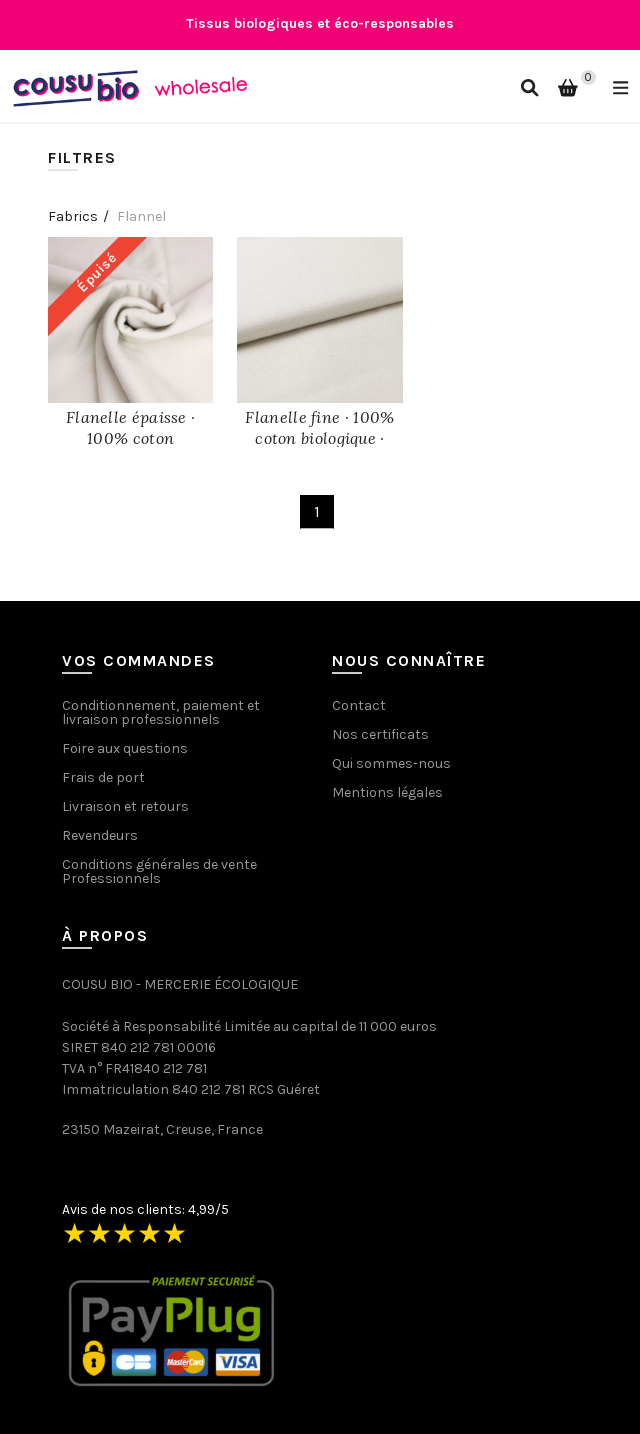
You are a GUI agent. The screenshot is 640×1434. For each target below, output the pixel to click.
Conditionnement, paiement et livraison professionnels (161, 712)
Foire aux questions (125, 748)
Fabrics (73, 216)
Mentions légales (387, 792)
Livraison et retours (125, 806)
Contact (359, 705)
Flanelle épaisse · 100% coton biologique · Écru (130, 438)
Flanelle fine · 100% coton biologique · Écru (319, 438)
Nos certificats (380, 734)
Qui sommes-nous (391, 763)
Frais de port (103, 777)
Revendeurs (100, 835)
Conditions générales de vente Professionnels (159, 871)
